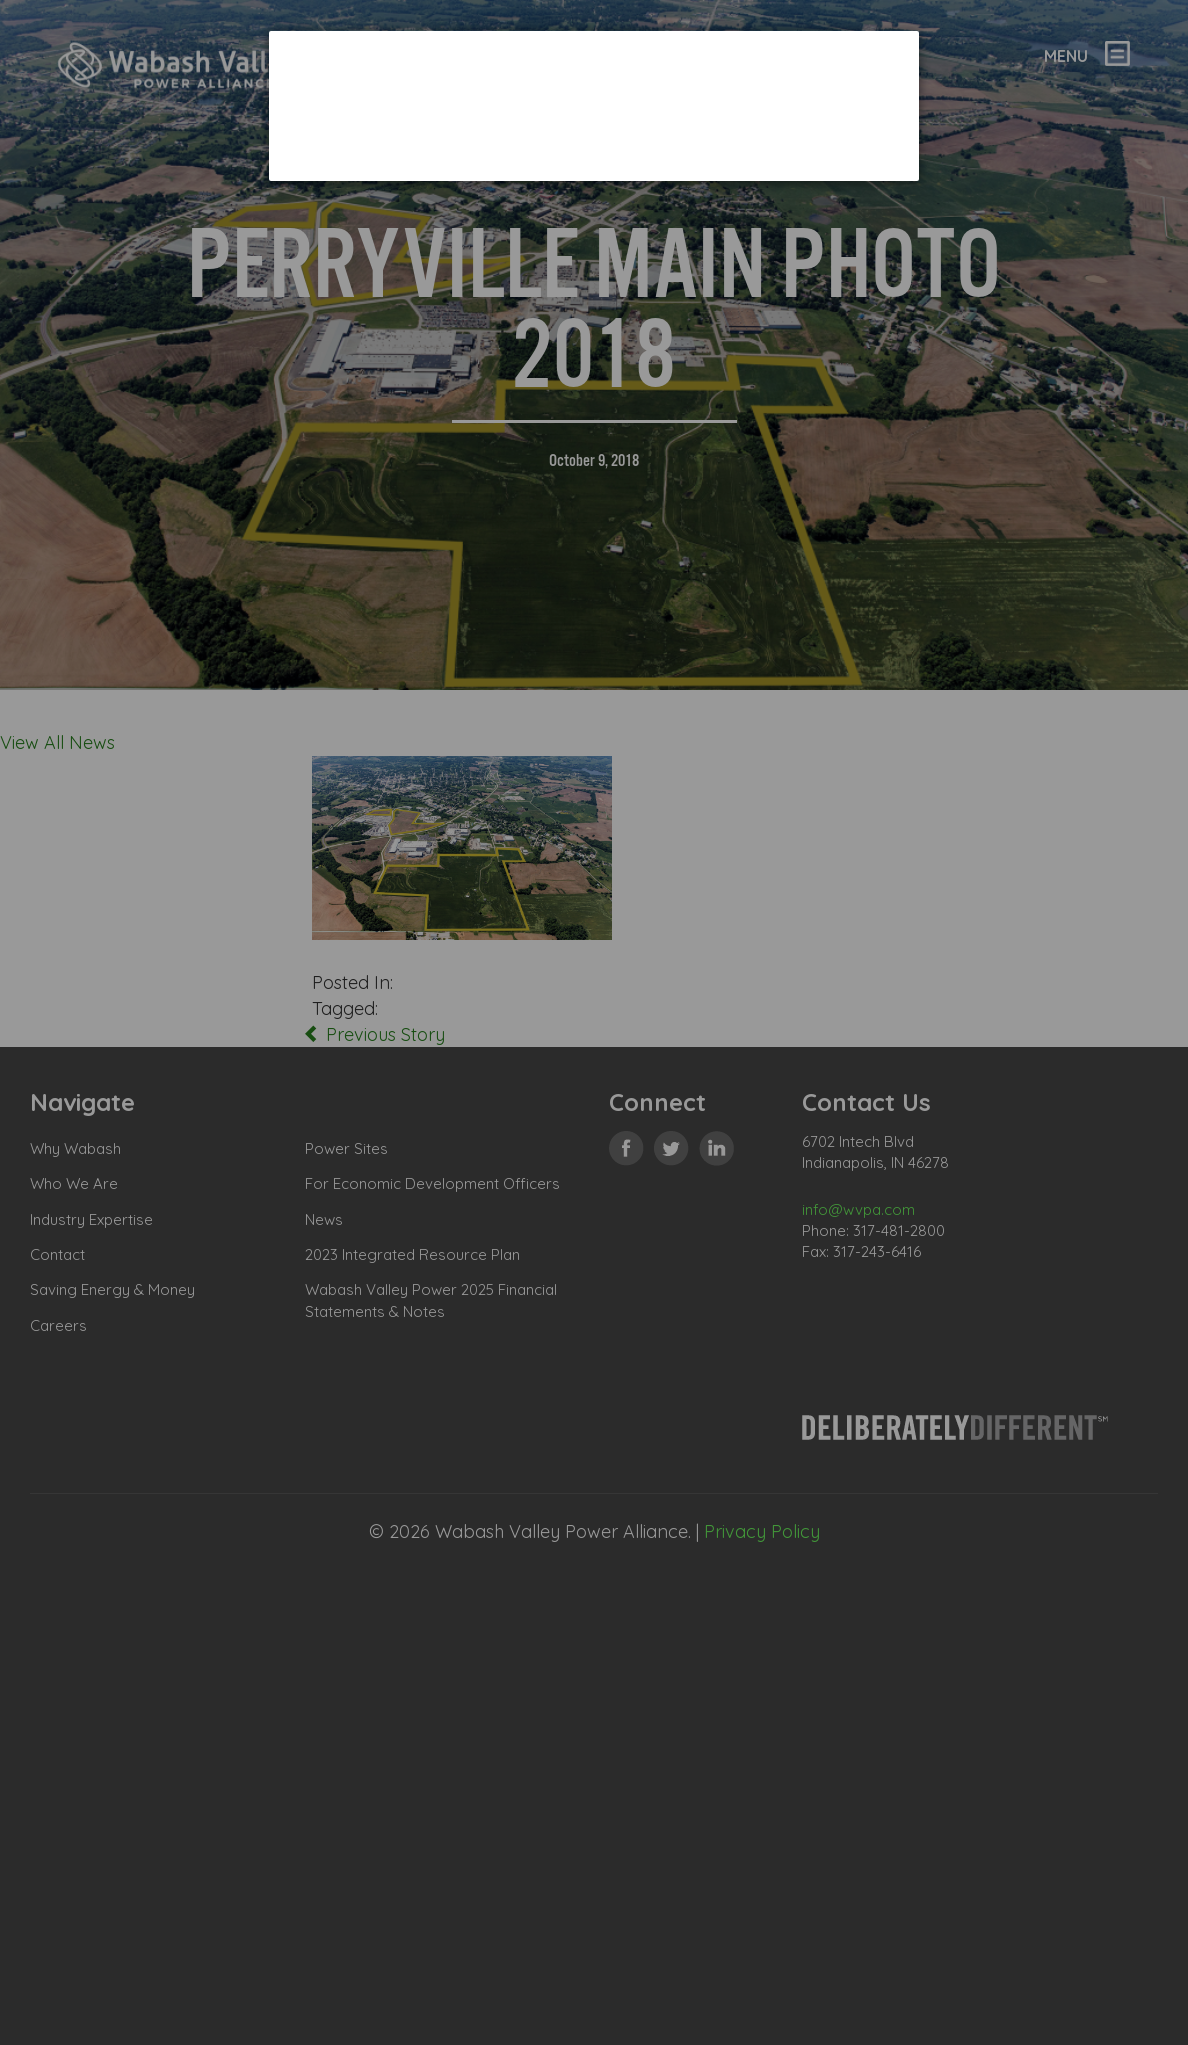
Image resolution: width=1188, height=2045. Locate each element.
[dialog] (594, 105)
